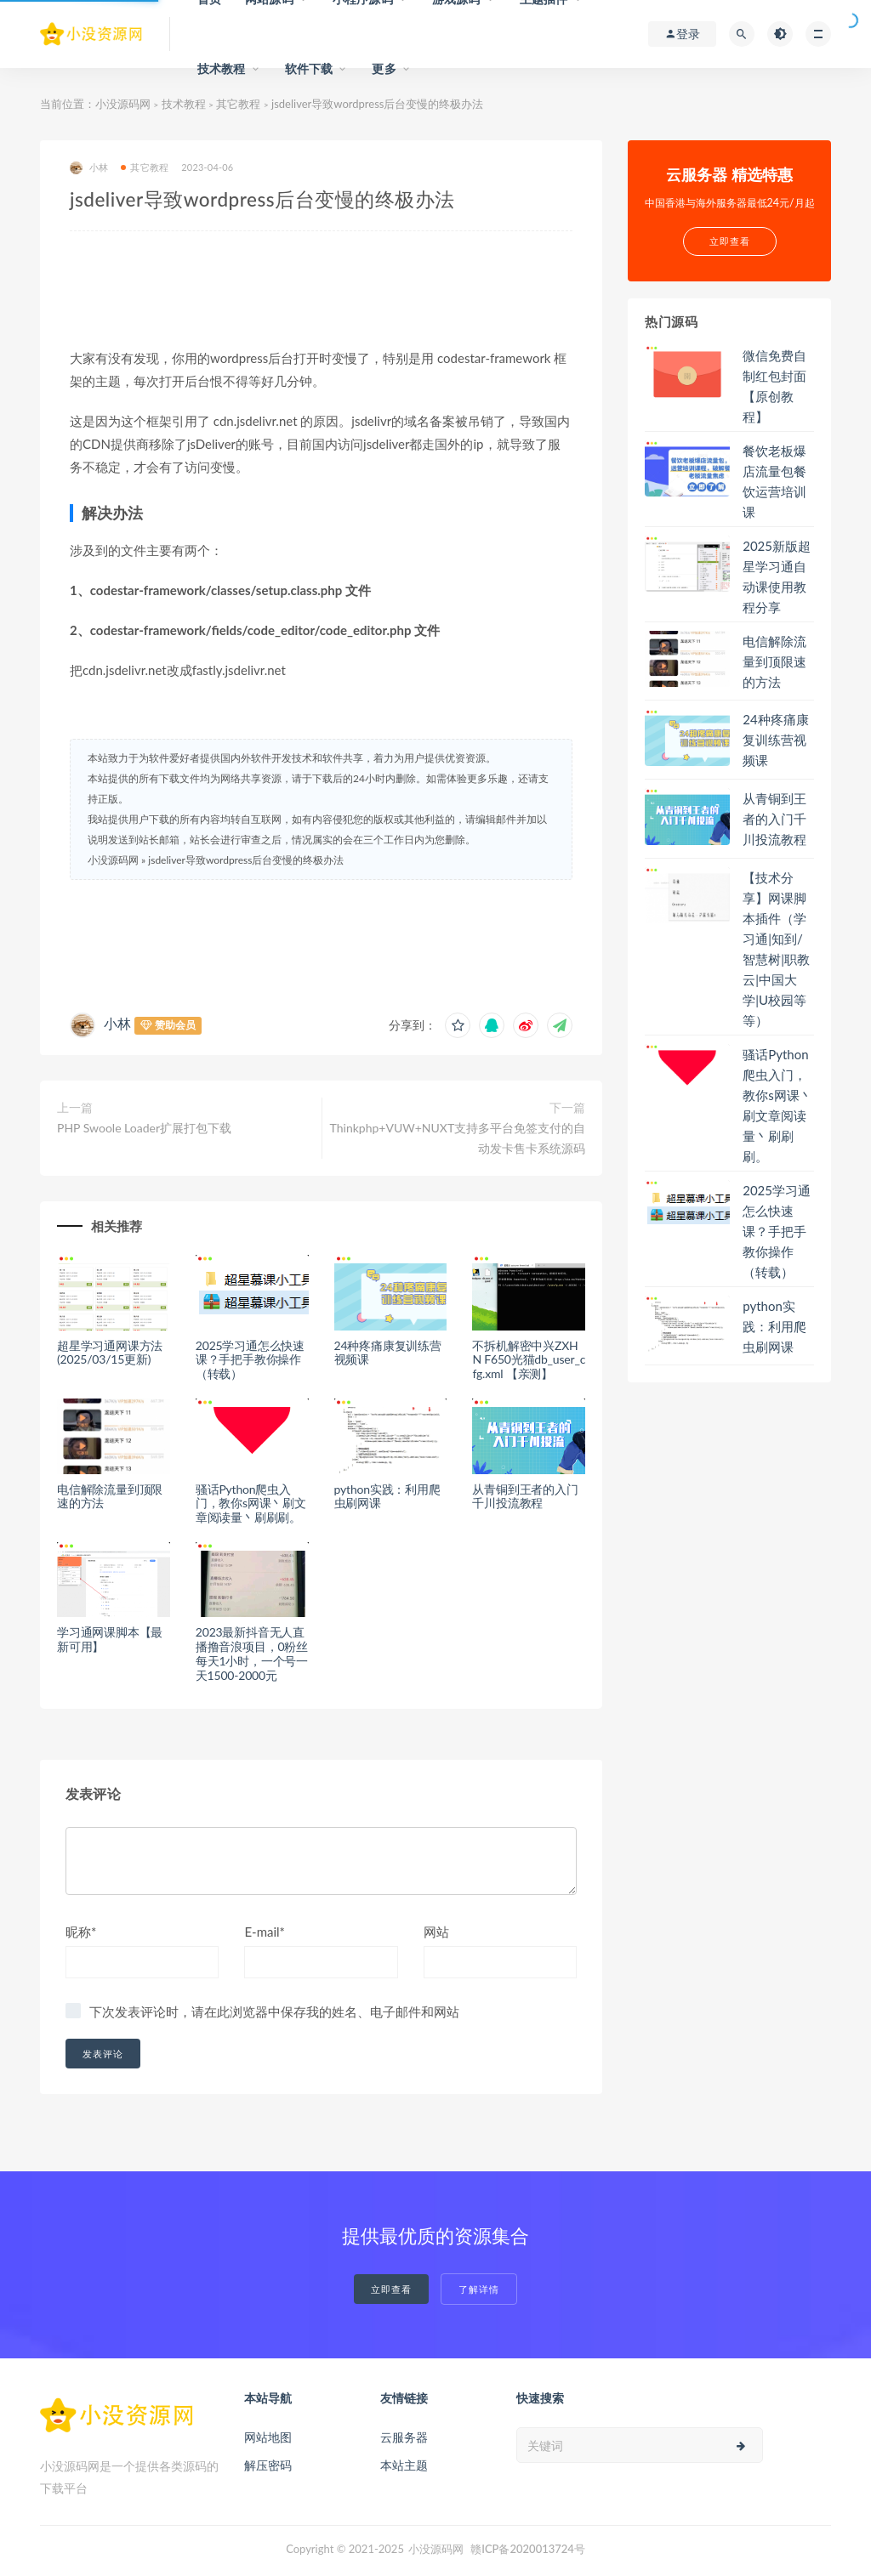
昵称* (80, 1931)
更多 (384, 68)
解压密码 (268, 2465)
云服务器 (404, 2437)
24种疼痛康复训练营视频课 (387, 1352)
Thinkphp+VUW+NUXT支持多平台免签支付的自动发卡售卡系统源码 (458, 1138)
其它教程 (238, 104)
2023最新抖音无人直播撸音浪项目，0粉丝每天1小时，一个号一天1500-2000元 (252, 1653)
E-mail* (264, 1931)
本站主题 (404, 2465)
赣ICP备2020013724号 (527, 2549)
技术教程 (221, 68)
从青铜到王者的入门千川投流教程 (525, 1496)
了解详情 (478, 2289)
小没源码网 (123, 104)
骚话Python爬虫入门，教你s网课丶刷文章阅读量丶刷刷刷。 (251, 1503)
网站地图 (268, 2437)
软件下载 (309, 68)
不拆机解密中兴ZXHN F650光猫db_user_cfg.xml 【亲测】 (528, 1360)
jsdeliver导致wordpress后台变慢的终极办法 (246, 860)
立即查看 (391, 2289)
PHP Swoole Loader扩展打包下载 (144, 1128)
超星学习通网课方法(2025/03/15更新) (109, 1352)
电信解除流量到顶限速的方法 (109, 1496)
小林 (89, 168)
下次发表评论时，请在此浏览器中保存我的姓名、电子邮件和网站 (274, 2011)
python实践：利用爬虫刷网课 (387, 1496)
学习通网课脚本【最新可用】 (109, 1639)
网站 (436, 1931)
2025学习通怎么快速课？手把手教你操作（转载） (250, 1360)
